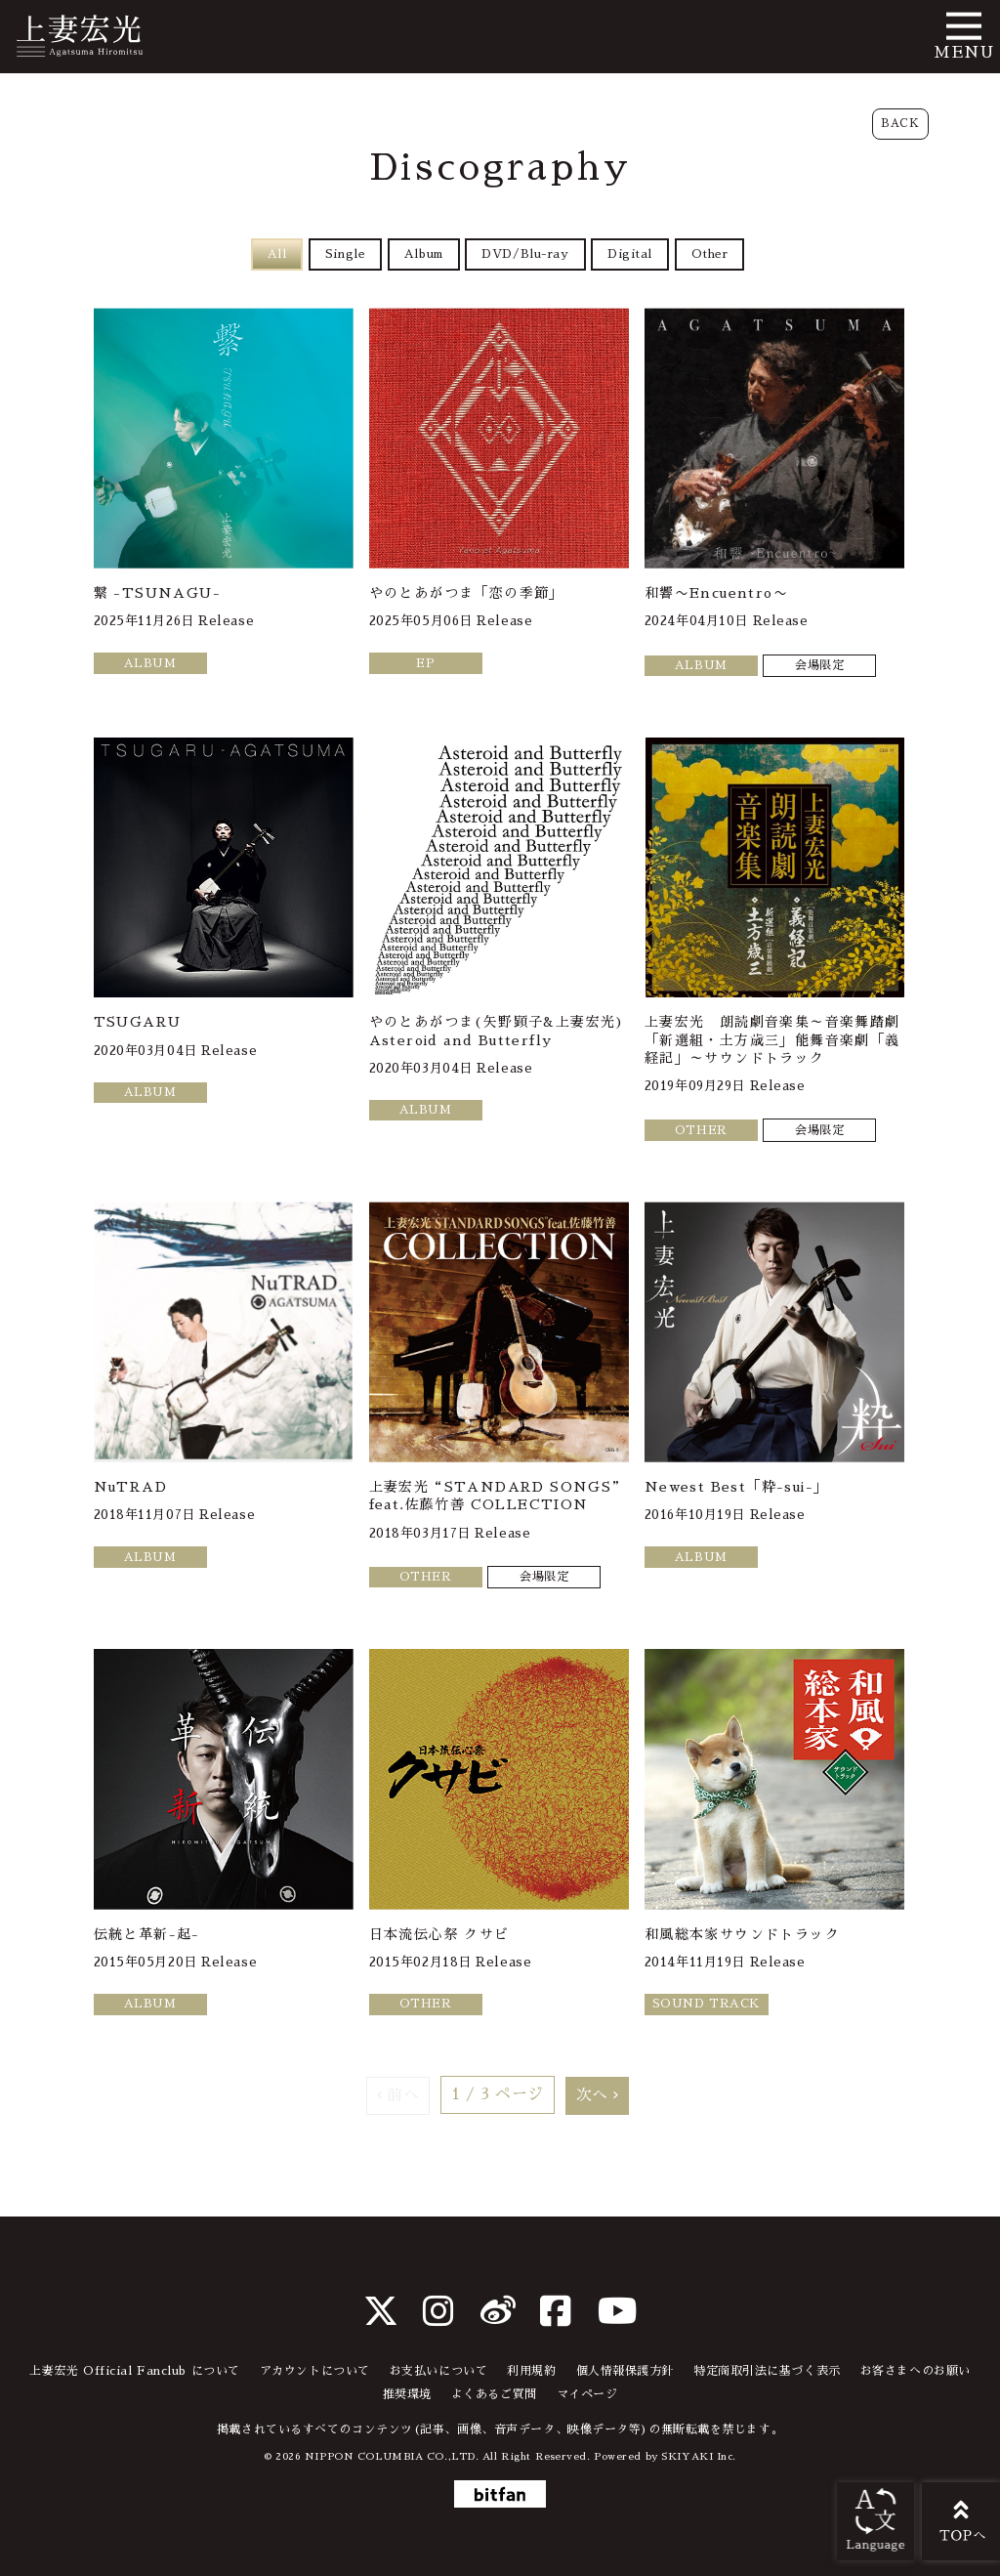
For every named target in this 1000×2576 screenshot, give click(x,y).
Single (342, 254)
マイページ (587, 2394)
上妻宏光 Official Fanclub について (134, 2371)
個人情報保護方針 (625, 2371)
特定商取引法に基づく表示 (767, 2371)
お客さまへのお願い (915, 2371)
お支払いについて (438, 2371)
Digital (632, 254)
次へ (592, 2095)
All (272, 254)
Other (713, 254)
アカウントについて (315, 2371)
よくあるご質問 (494, 2394)
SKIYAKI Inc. (698, 2456)
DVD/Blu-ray (525, 254)
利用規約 (531, 2371)
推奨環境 (407, 2394)
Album (422, 254)
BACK (900, 123)
